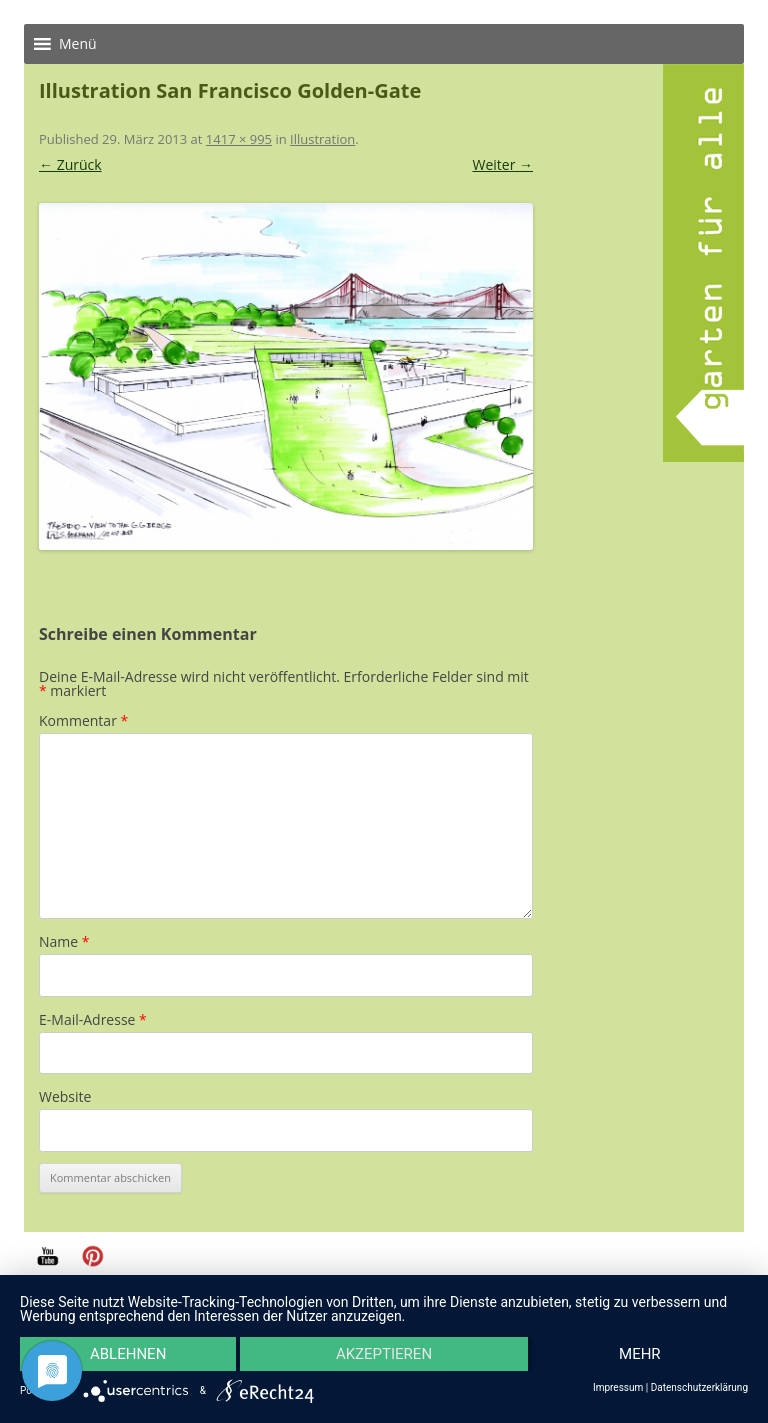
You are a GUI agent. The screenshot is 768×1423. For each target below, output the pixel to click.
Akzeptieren (384, 1354)
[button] (78, 44)
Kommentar (83, 720)
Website (65, 1096)
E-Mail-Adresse (93, 1019)
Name (64, 941)
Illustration (322, 139)
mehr (640, 1354)
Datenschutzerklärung (699, 1388)
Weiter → (502, 164)
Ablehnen (128, 1354)
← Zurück (70, 164)
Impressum (618, 1388)
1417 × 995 (239, 139)
